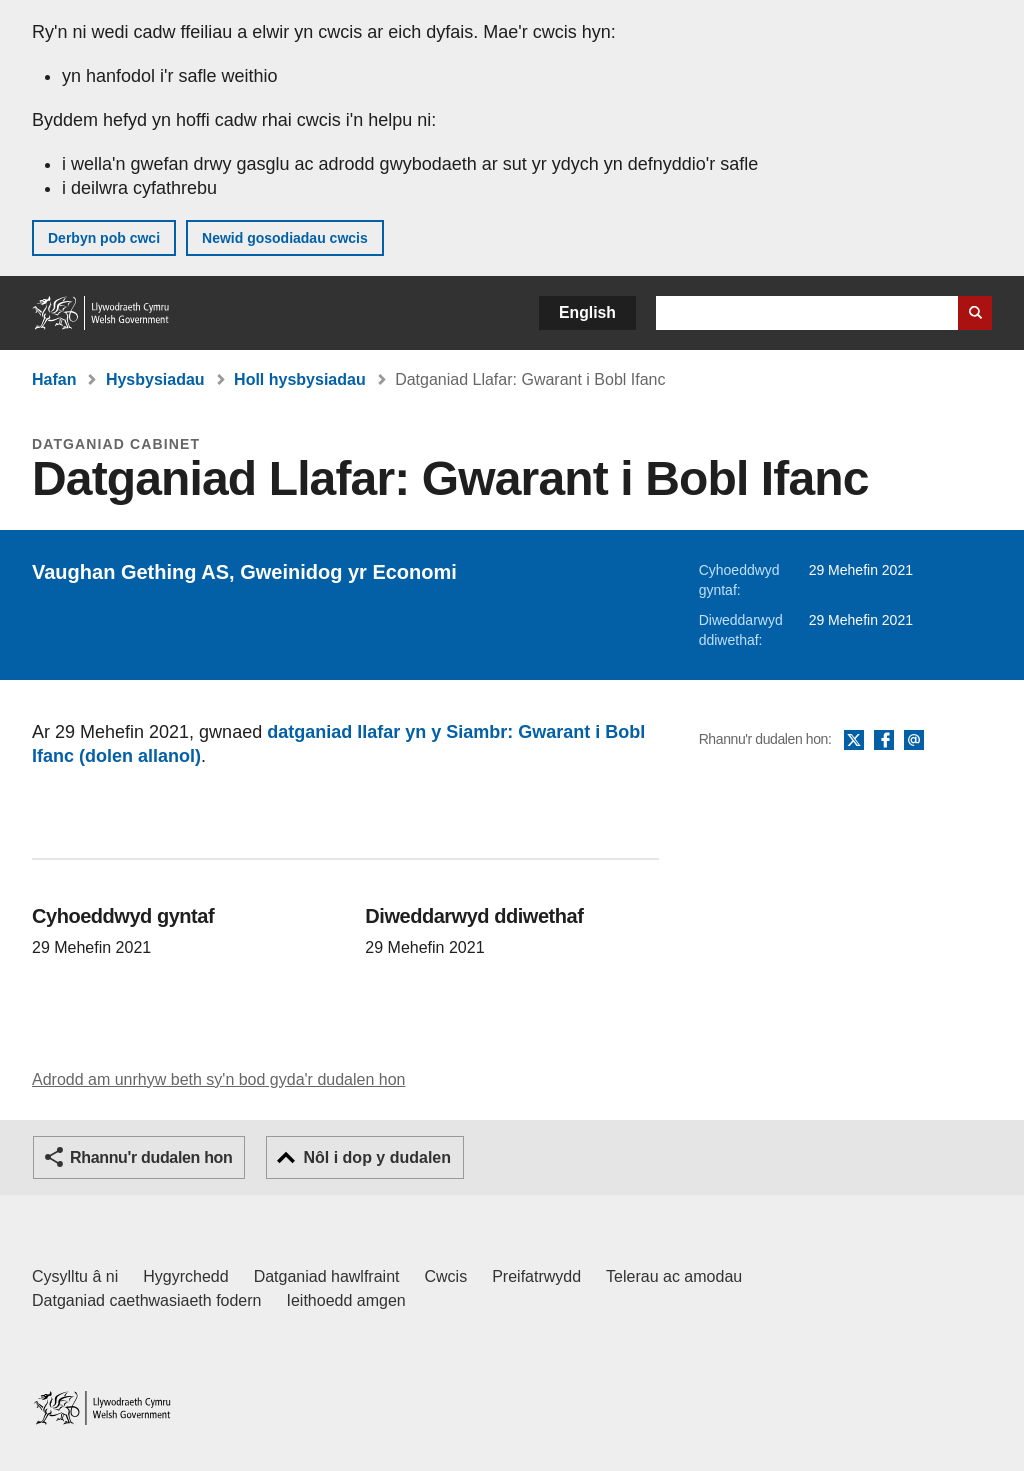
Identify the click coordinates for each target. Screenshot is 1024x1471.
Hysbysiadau (155, 379)
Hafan (54, 379)
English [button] (587, 312)
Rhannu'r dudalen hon (151, 1157)
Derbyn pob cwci (104, 238)
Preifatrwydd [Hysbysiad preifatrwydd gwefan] (536, 1276)
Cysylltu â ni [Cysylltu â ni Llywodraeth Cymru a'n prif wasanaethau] (75, 1276)
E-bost (914, 741)
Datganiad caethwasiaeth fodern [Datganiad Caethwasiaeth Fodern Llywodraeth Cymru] (147, 1300)
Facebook (884, 741)
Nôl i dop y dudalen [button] (377, 1157)
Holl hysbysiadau (300, 379)
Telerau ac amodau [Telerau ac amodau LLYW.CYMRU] (674, 1276)
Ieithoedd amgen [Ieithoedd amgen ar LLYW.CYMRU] (346, 1300)
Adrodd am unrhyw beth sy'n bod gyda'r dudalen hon (218, 1079)
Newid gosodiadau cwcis (285, 238)
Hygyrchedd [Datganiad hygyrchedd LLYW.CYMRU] (185, 1276)
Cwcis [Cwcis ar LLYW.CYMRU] (446, 1276)
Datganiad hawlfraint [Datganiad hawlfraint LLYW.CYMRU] (327, 1276)
